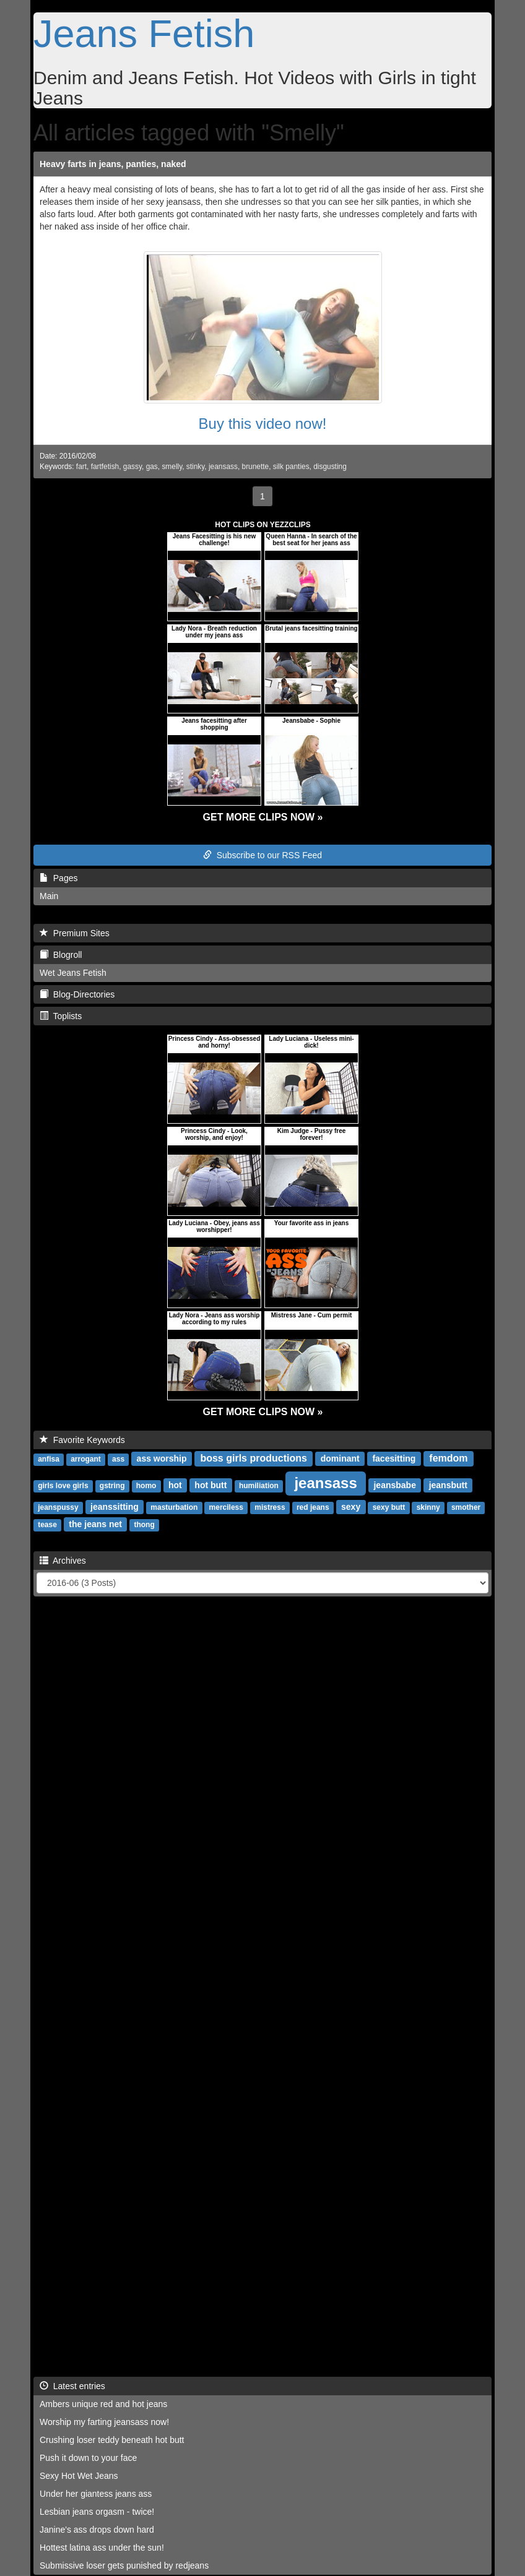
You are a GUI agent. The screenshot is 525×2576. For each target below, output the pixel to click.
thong (144, 1524)
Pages (58, 878)
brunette (255, 466)
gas (152, 466)
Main (49, 896)
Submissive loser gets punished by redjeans (124, 2565)
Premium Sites (75, 933)
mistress (269, 1507)
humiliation (259, 1485)
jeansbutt (448, 1485)
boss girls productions (253, 1458)
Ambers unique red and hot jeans (103, 2404)
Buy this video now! (263, 423)
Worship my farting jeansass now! (104, 2422)
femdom (448, 1458)
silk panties (291, 466)
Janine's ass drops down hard (97, 2530)
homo (146, 1485)
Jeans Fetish (143, 33)
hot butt (210, 1485)
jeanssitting (114, 1507)
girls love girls (63, 1485)
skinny (428, 1507)
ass (118, 1459)
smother (465, 1507)
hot (175, 1485)
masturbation (173, 1507)
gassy (132, 466)
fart (81, 466)
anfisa (48, 1459)
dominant (340, 1458)
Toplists (61, 1016)
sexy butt (389, 1507)
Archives (63, 1561)
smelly (172, 466)
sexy (350, 1507)
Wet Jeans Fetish (73, 973)
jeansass (223, 466)
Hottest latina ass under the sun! (102, 2547)
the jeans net (95, 1524)
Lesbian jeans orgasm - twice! (97, 2512)
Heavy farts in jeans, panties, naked (113, 164)
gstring (112, 1485)
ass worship (162, 1458)
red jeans (313, 1507)
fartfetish (105, 466)
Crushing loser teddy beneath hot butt (112, 2440)
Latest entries (72, 2386)
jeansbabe (394, 1485)
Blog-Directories (77, 994)
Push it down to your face (88, 2458)
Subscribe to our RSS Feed (262, 855)
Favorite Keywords (82, 1440)
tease (47, 1524)
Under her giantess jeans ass (96, 2494)
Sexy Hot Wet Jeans (79, 2476)
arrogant (86, 1459)
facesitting (393, 1458)
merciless (226, 1507)
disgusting (330, 466)
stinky (195, 466)
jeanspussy (58, 1507)
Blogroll (61, 955)
